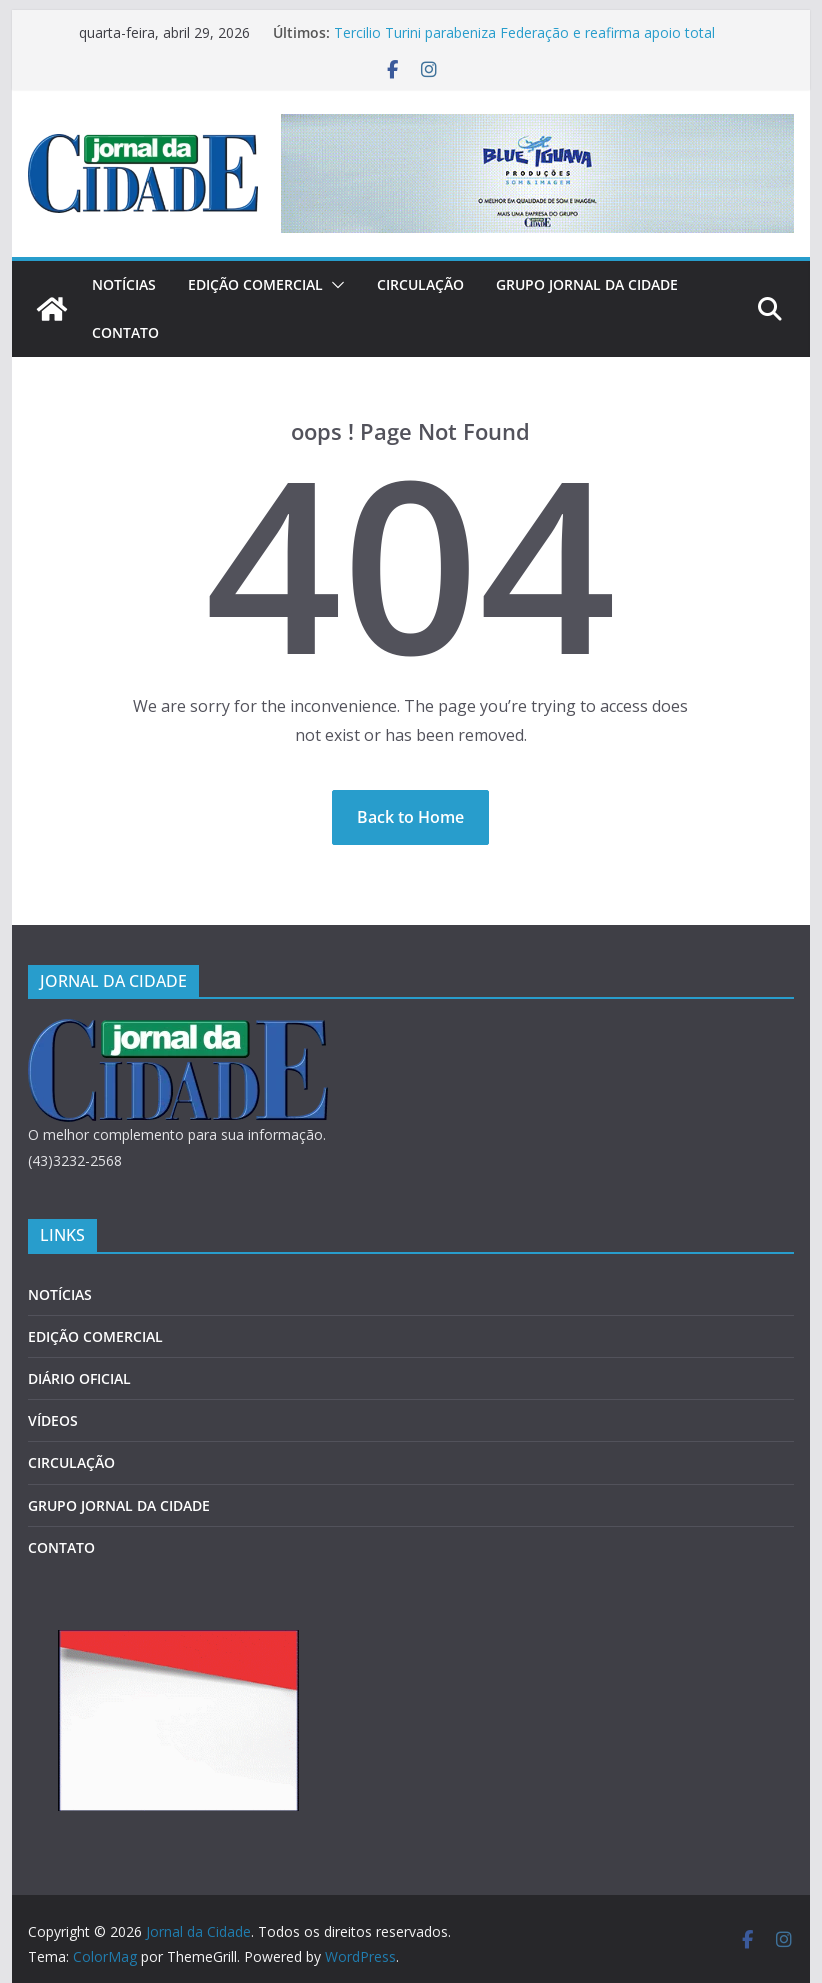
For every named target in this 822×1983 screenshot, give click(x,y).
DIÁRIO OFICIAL (79, 1378)
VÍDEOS (53, 1420)
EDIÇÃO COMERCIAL (255, 284)
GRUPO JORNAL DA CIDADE (587, 284)
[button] (334, 285)
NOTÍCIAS (124, 284)
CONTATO (125, 332)
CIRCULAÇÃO (420, 284)
